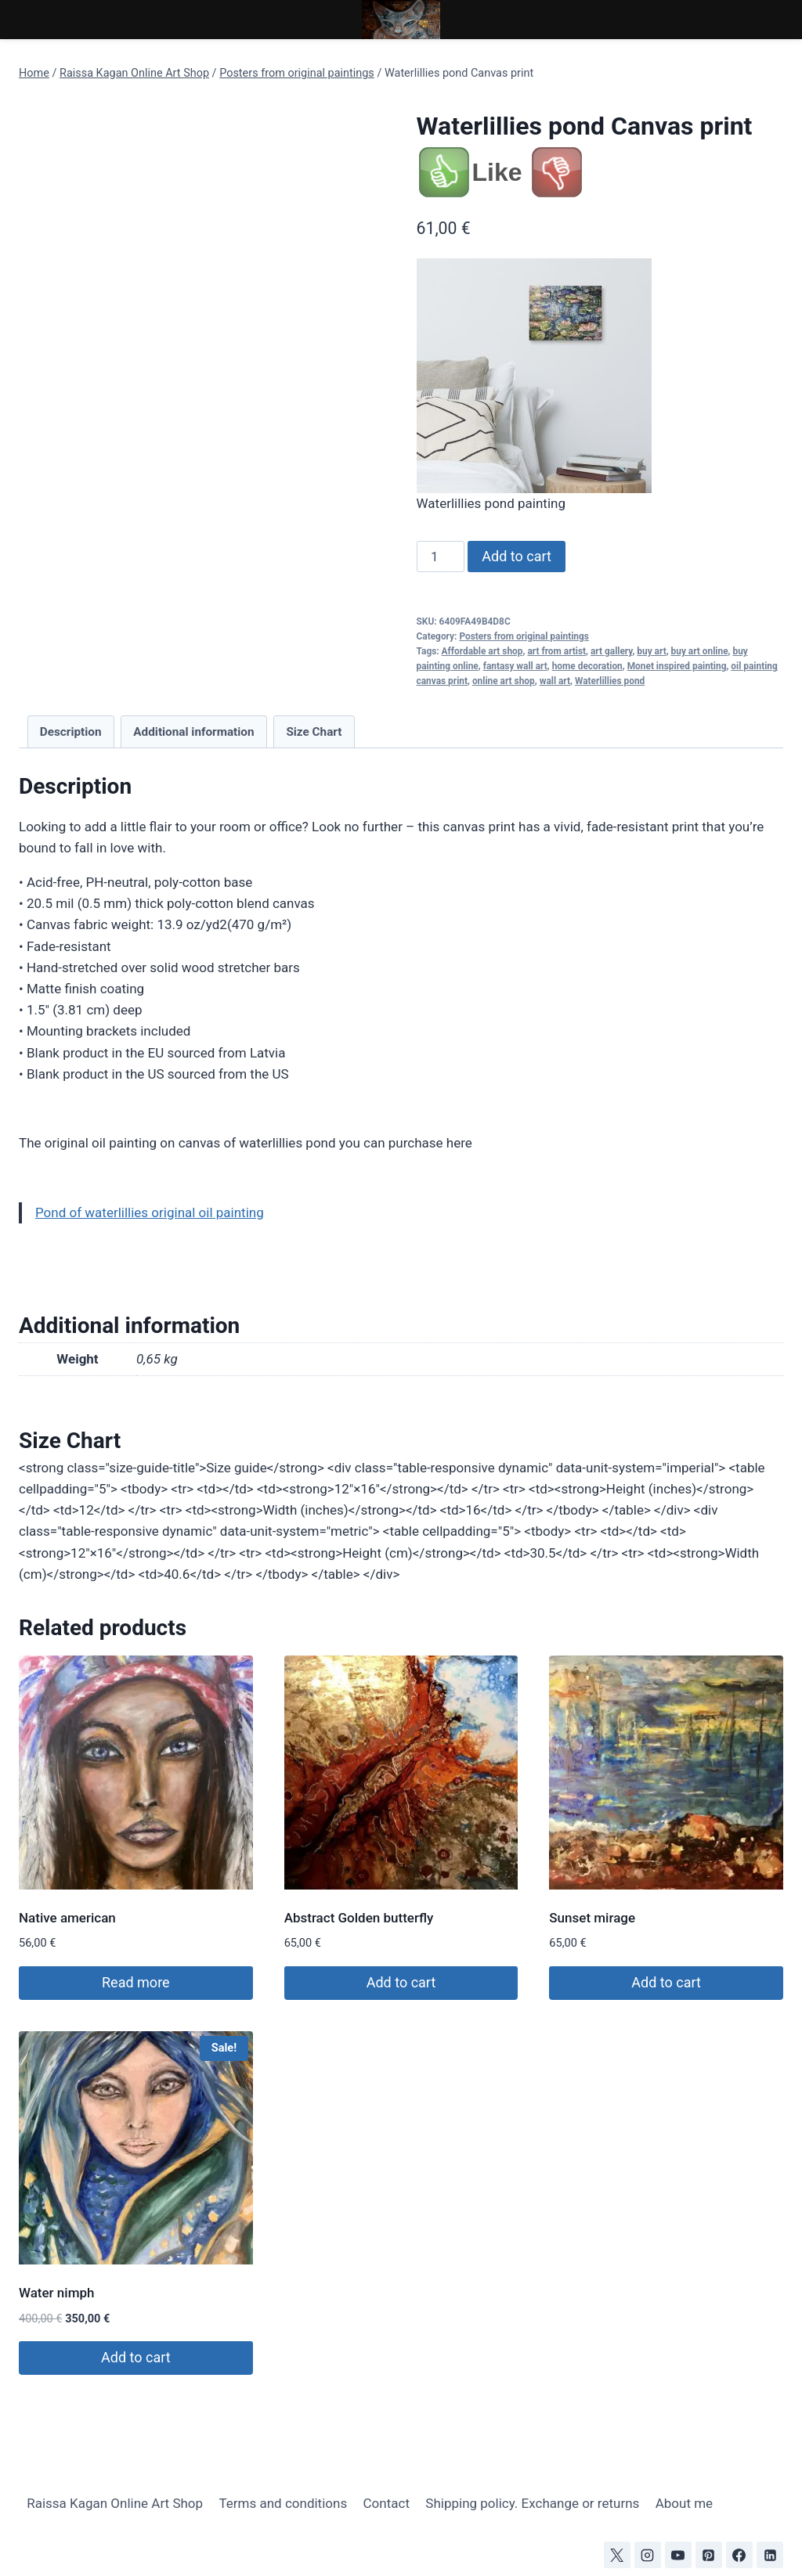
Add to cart (516, 556)
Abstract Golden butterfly (359, 1918)
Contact (386, 2503)
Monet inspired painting (677, 666)
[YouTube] (678, 2555)
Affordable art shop (482, 651)
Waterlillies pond (610, 681)
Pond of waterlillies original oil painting (149, 1212)
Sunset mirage (592, 1918)
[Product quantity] (441, 556)
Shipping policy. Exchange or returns (532, 2503)
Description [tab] (71, 732)
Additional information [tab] (193, 732)
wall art (555, 681)
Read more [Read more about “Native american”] (136, 1982)
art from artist (556, 651)
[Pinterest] (708, 2555)
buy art (651, 651)
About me (684, 2503)
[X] (617, 2555)
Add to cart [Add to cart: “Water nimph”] (136, 2357)
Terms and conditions (283, 2503)
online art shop (503, 681)
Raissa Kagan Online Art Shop (115, 2503)
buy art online (699, 651)
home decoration (587, 666)
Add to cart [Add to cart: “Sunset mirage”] (666, 1982)
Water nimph (56, 2292)
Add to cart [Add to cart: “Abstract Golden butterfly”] (401, 1982)
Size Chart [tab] (313, 732)
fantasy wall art (515, 666)
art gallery (611, 651)
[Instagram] (647, 2555)
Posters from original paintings (524, 636)
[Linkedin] (770, 2555)
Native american (67, 1918)
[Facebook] (739, 2555)
